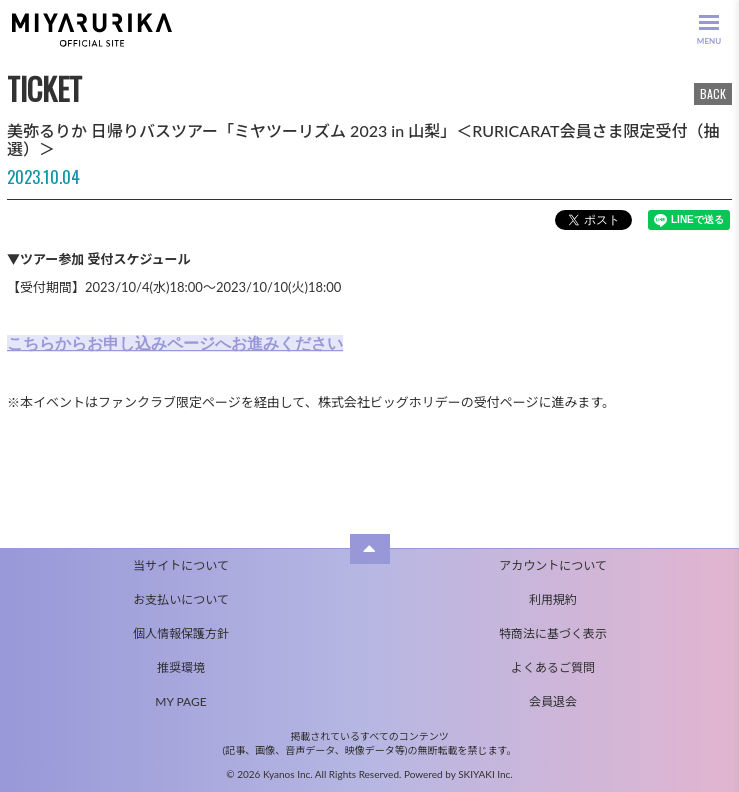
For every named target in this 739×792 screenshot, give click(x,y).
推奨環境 (181, 667)
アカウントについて (553, 565)
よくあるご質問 (553, 667)
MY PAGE (180, 701)
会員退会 (553, 701)
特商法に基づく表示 (553, 633)
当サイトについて (181, 565)
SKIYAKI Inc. (485, 774)
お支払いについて (181, 599)
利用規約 (553, 599)
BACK (713, 93)
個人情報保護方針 (181, 633)
